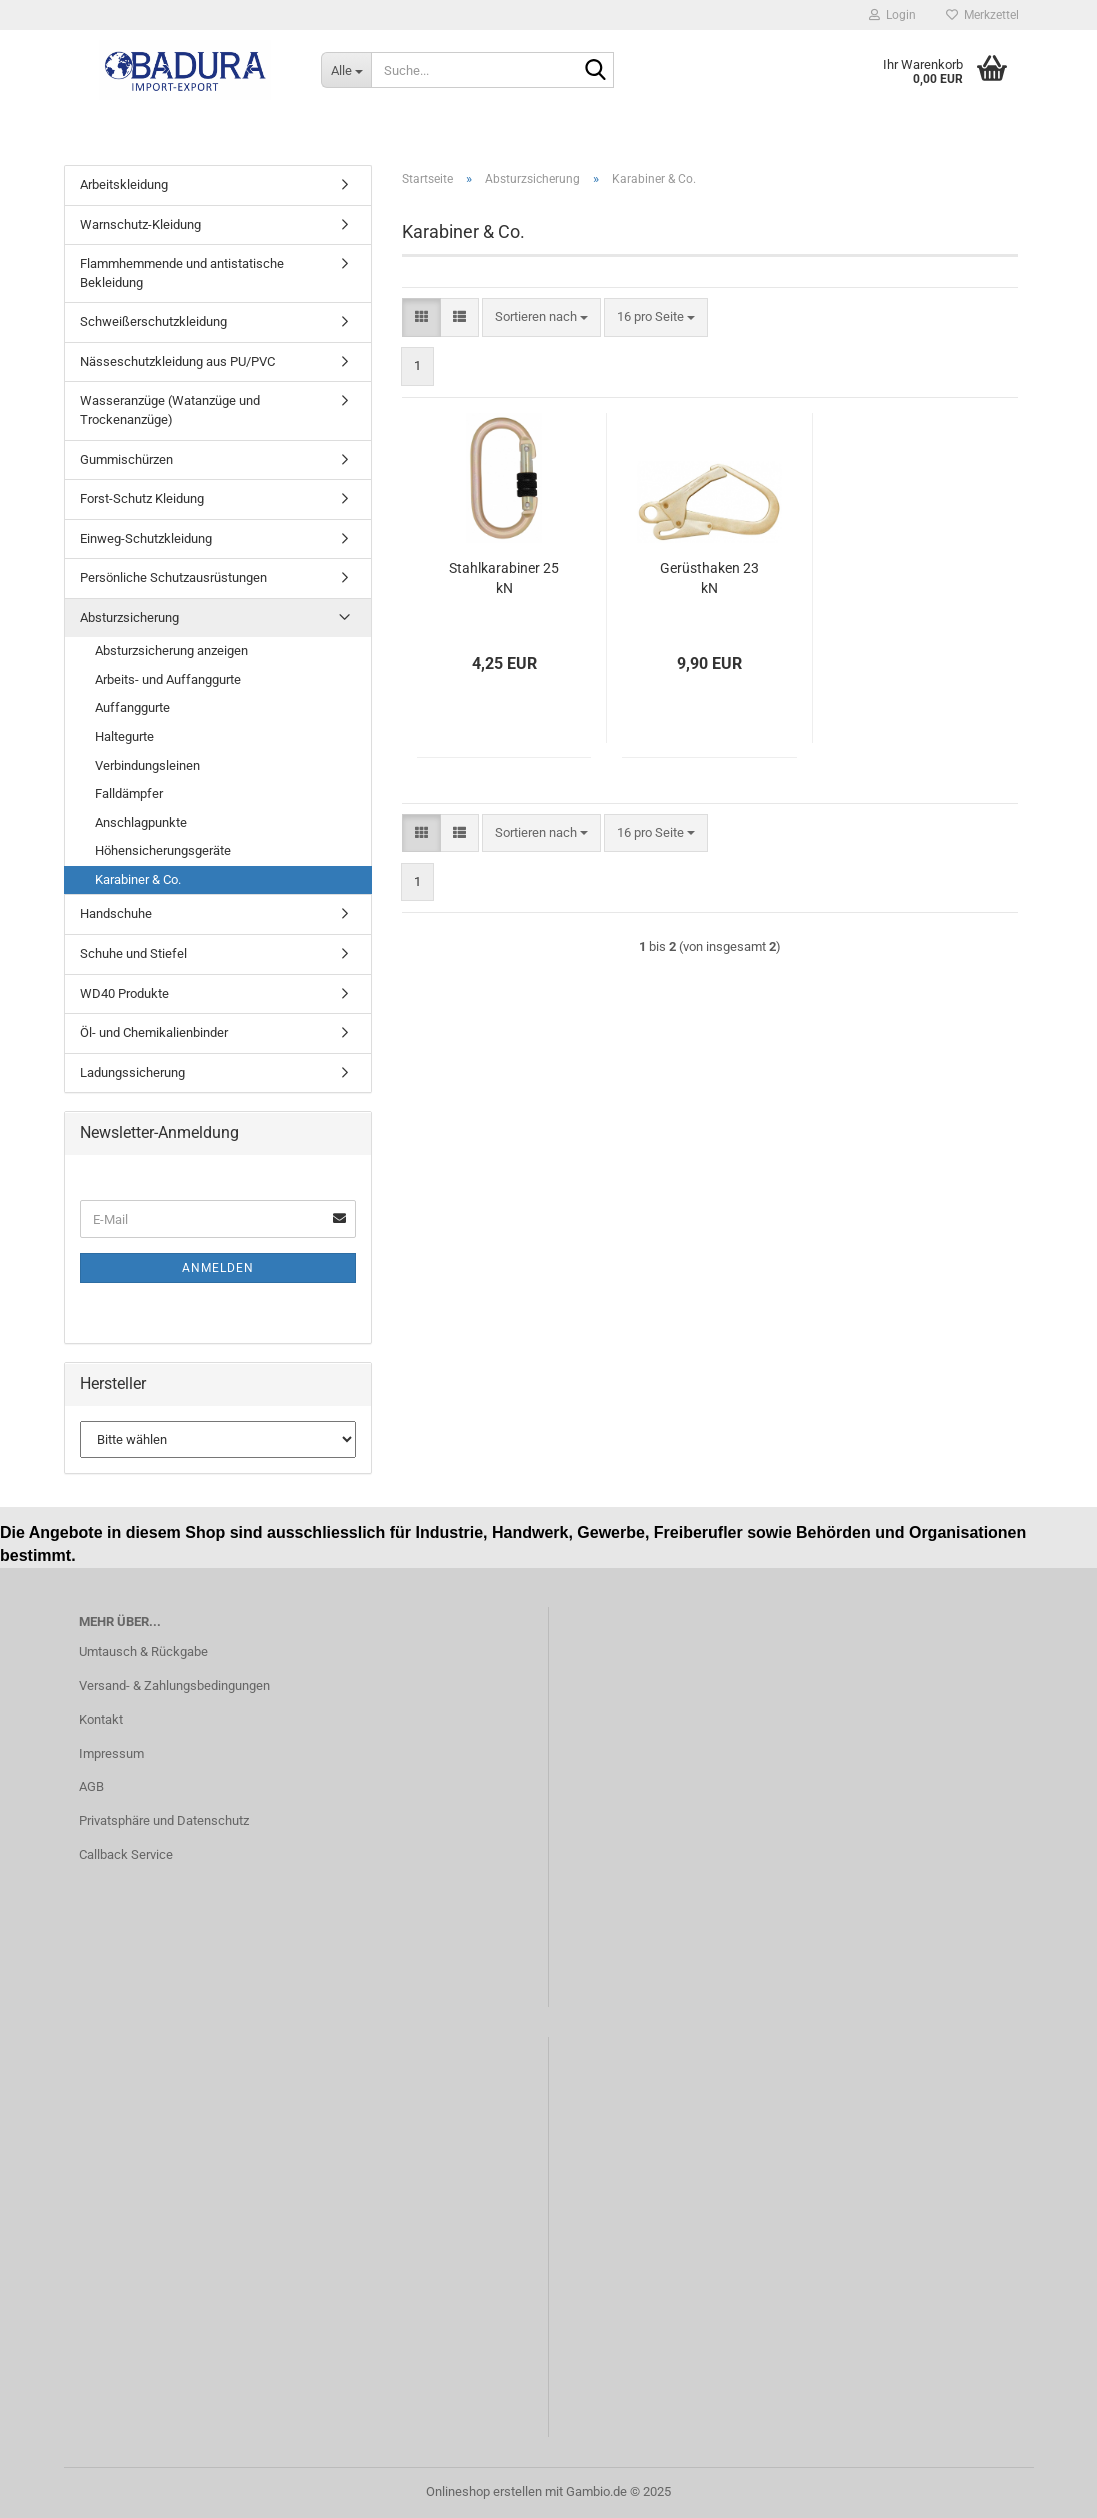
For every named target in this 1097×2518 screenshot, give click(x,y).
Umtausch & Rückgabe (143, 1651)
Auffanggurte (132, 707)
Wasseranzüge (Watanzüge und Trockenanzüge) (170, 410)
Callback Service (126, 1854)
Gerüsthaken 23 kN (709, 578)
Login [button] (892, 15)
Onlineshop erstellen (484, 2491)
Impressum (111, 1753)
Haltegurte (124, 736)
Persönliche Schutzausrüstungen (173, 577)
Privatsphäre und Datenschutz (164, 1820)
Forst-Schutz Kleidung (142, 498)
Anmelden (218, 1268)
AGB (91, 1786)
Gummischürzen (126, 459)
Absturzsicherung (129, 617)
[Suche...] (346, 70)
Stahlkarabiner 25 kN (504, 578)
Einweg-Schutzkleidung (146, 538)
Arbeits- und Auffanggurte (168, 679)
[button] (421, 317)
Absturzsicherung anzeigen (171, 650)
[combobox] (541, 317)
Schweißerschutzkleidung (153, 321)
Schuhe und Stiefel (133, 953)
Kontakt (101, 1719)
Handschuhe (116, 913)
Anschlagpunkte (141, 822)
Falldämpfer (129, 793)
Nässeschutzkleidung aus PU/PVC (177, 361)
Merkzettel (982, 15)
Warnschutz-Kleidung (140, 224)
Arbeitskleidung (124, 184)
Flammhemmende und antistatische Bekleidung (182, 273)
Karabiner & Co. (138, 879)
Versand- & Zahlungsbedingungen (174, 1685)
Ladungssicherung (132, 1072)
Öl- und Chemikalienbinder (154, 1032)
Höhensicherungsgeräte (163, 850)
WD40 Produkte (124, 993)
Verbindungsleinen (147, 765)
